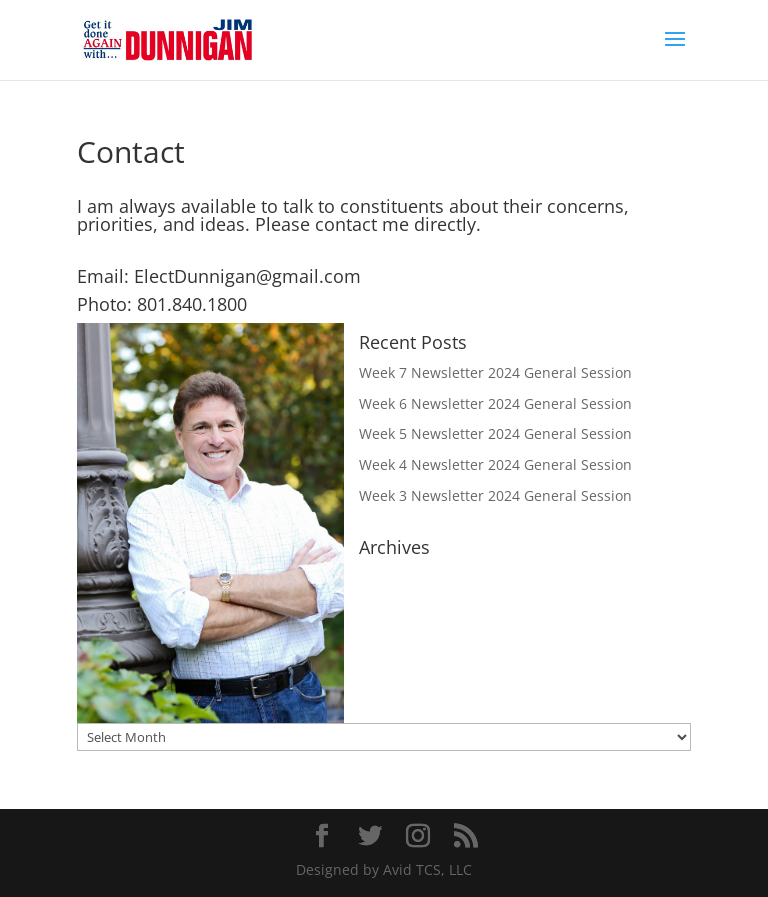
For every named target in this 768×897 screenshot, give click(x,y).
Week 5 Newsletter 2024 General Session (495, 433)
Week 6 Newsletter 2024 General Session (495, 403)
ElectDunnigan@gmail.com (247, 276)
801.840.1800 (192, 304)
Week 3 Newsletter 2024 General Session (495, 495)
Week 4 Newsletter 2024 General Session (495, 464)
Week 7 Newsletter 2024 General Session (495, 372)
